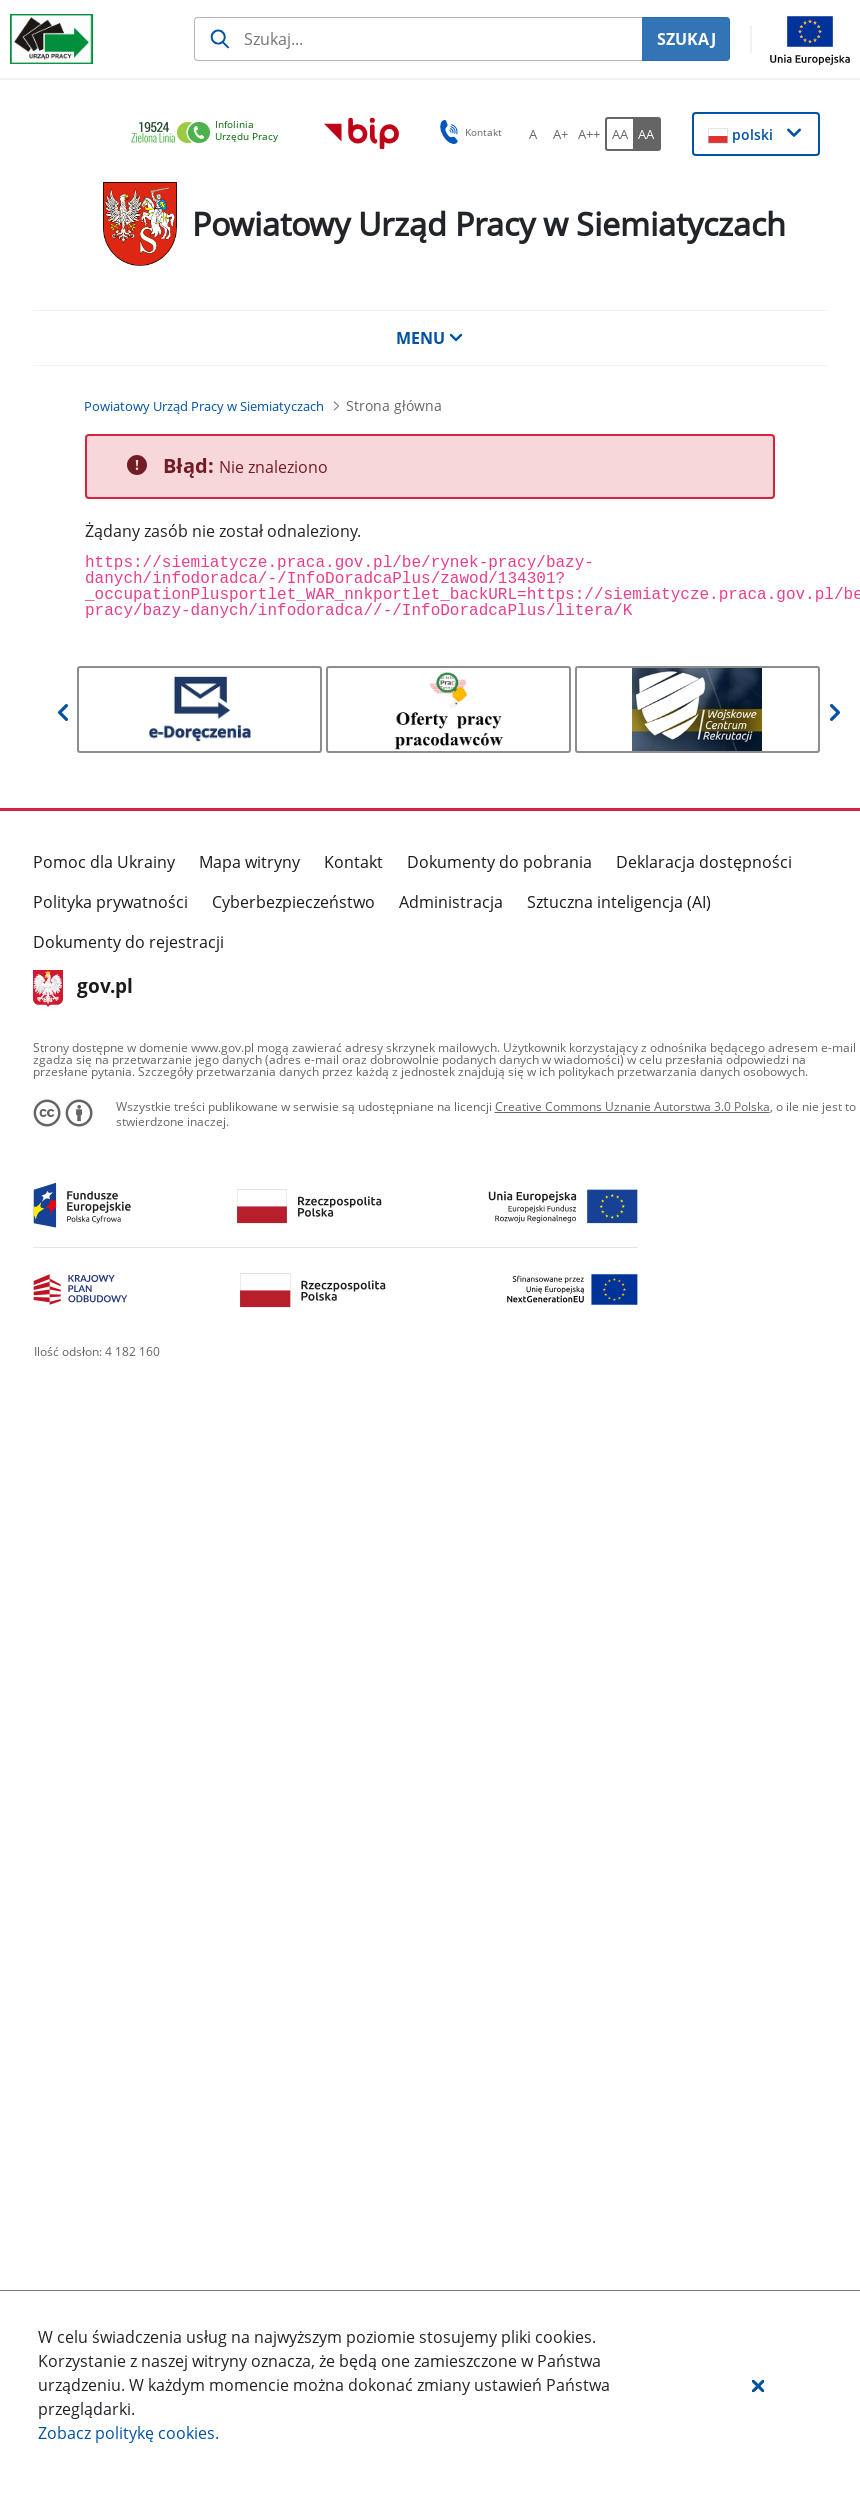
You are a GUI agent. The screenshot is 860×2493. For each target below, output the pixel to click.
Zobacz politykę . (128, 2433)
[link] (210, 133)
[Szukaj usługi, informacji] (418, 39)
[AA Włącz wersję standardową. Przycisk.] (619, 134)
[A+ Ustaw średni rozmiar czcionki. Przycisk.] (561, 134)
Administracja (451, 902)
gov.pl (83, 988)
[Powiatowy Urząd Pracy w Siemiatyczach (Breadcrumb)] (204, 406)
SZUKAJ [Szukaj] (686, 39)
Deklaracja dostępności (704, 862)
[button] (758, 2385)
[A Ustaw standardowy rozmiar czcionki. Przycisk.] (533, 134)
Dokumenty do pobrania (499, 862)
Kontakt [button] (467, 132)
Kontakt (353, 862)
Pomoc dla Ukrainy (104, 862)
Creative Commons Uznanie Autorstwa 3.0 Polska (632, 1106)
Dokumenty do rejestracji (128, 942)
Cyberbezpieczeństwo (293, 902)
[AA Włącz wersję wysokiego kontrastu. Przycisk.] (647, 134)
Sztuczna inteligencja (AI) (619, 902)
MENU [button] (430, 338)
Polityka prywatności (110, 902)
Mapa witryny (249, 862)
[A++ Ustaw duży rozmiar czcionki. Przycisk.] (589, 134)
